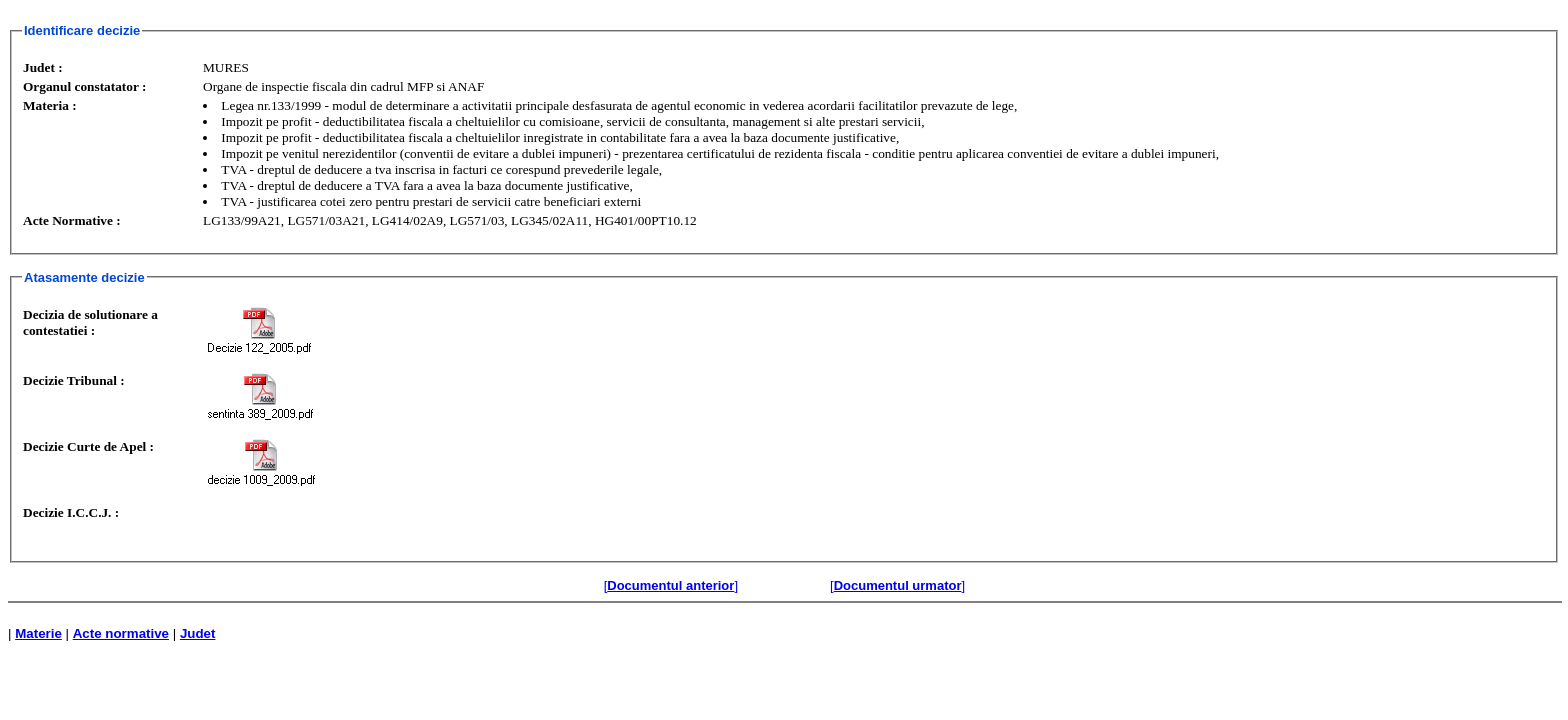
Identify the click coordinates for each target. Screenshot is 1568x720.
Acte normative (121, 633)
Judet (198, 633)
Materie (38, 633)
